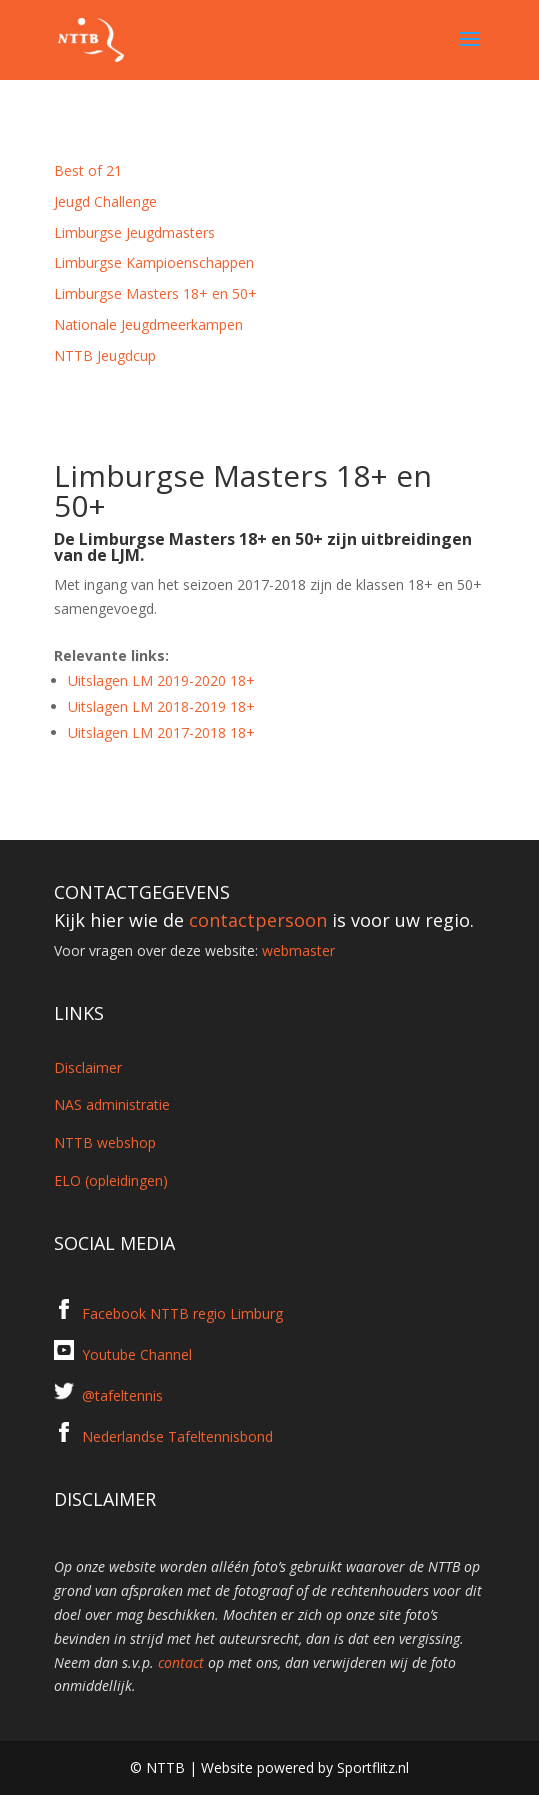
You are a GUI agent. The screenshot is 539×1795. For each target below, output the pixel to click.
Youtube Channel (137, 1354)
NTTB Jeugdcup (105, 355)
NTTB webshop (105, 1142)
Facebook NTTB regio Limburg (182, 1313)
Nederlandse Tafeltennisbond (177, 1436)
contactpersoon (258, 920)
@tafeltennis (122, 1395)
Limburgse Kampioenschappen (154, 262)
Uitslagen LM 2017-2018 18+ (161, 732)
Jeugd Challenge (105, 201)
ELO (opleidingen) (111, 1180)
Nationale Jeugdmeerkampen (148, 324)
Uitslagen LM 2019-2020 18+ (161, 680)
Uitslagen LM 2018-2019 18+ (161, 706)
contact (181, 1662)
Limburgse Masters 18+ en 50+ (155, 293)
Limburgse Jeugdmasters (134, 232)
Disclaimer (88, 1067)
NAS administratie (112, 1104)
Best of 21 (88, 170)
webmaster (298, 950)
